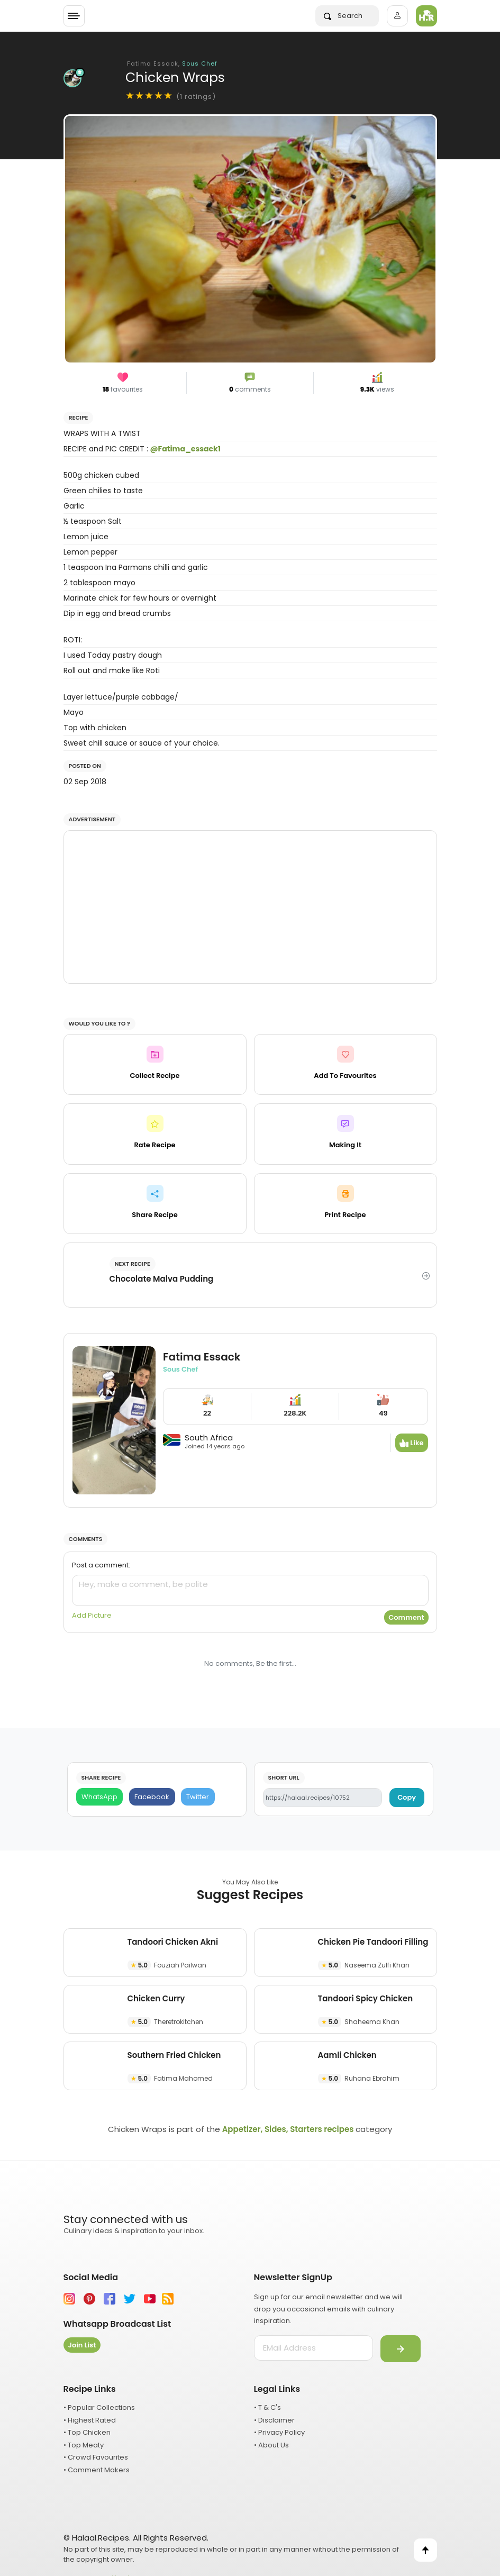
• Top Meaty (83, 2445)
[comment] (250, 1590)
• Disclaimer (274, 2420)
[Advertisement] (250, 907)
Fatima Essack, (172, 63)
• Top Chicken (87, 2432)
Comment (406, 1617)
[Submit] (400, 2349)
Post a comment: (101, 1565)
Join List (82, 2345)
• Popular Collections (99, 2407)
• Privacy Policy (279, 2432)
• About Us (271, 2445)
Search (343, 16)
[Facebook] (152, 1797)
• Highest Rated (89, 2420)
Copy (406, 1797)
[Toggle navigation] (74, 15)
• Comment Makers (96, 2470)
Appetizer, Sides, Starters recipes (288, 2129)
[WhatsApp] (99, 1797)
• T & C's (267, 2407)
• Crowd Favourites (95, 2457)
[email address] (313, 2348)
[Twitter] (198, 1797)
